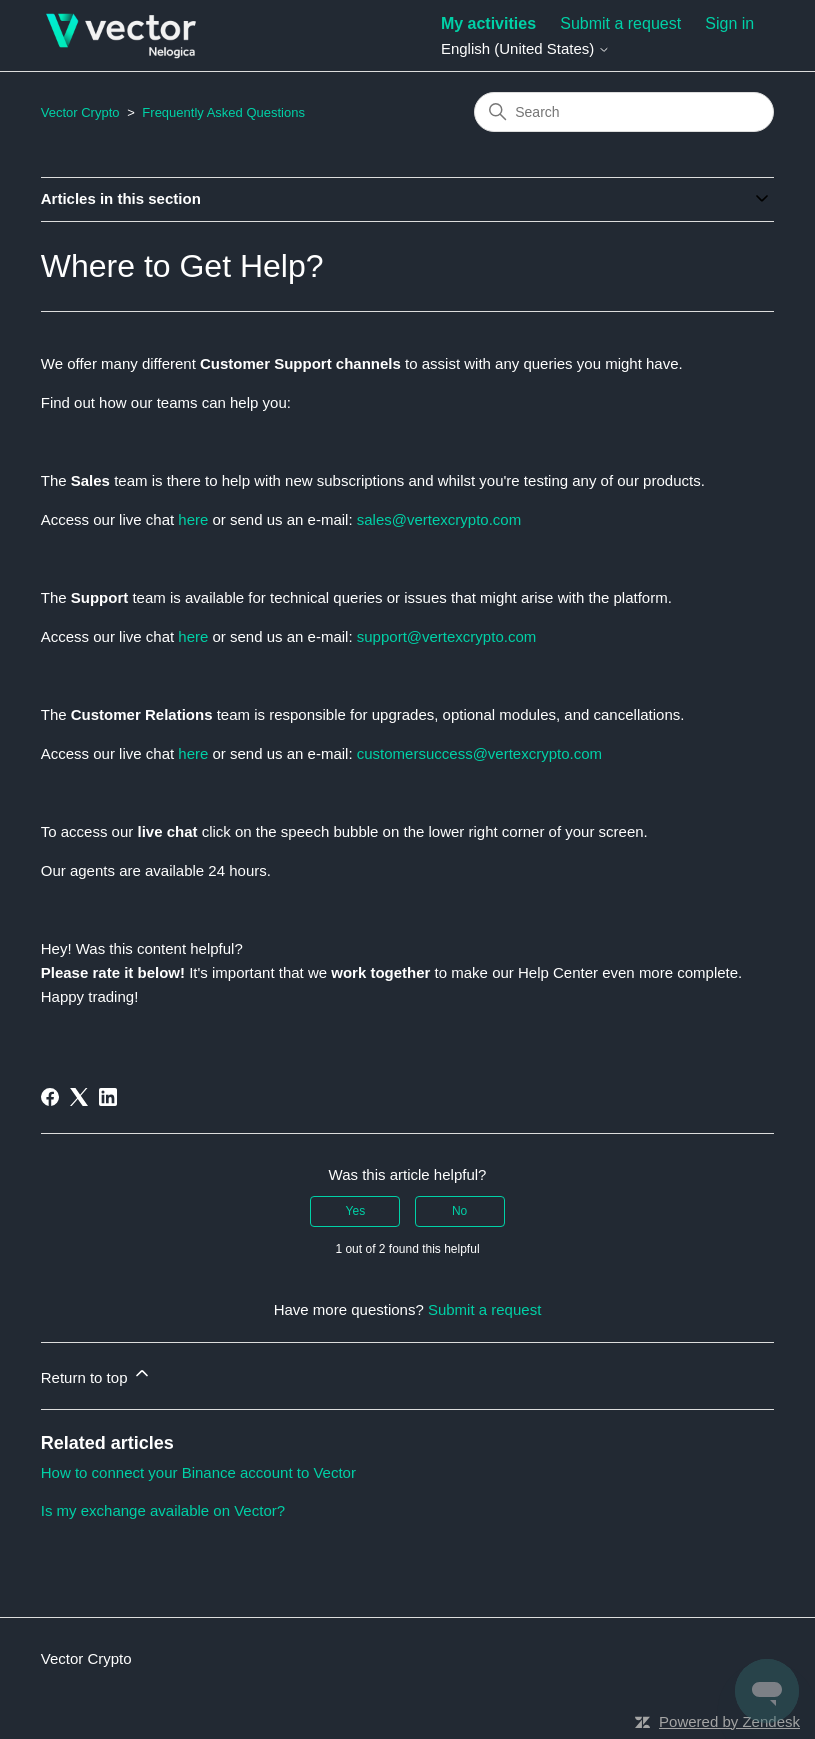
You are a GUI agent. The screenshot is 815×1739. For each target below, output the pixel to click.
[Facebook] (50, 1097)
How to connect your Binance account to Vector (198, 1472)
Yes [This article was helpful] (356, 1211)
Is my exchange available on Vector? (163, 1510)
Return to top (96, 1374)
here (195, 519)
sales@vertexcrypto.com (439, 519)
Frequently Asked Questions (223, 112)
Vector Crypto (80, 112)
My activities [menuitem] (488, 23)
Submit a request (620, 23)
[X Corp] (79, 1097)
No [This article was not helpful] (459, 1211)
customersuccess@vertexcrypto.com (479, 753)
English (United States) (526, 48)
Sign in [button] (729, 23)
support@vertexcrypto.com (446, 636)
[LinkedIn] (108, 1097)
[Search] (624, 112)
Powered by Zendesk (729, 1721)
